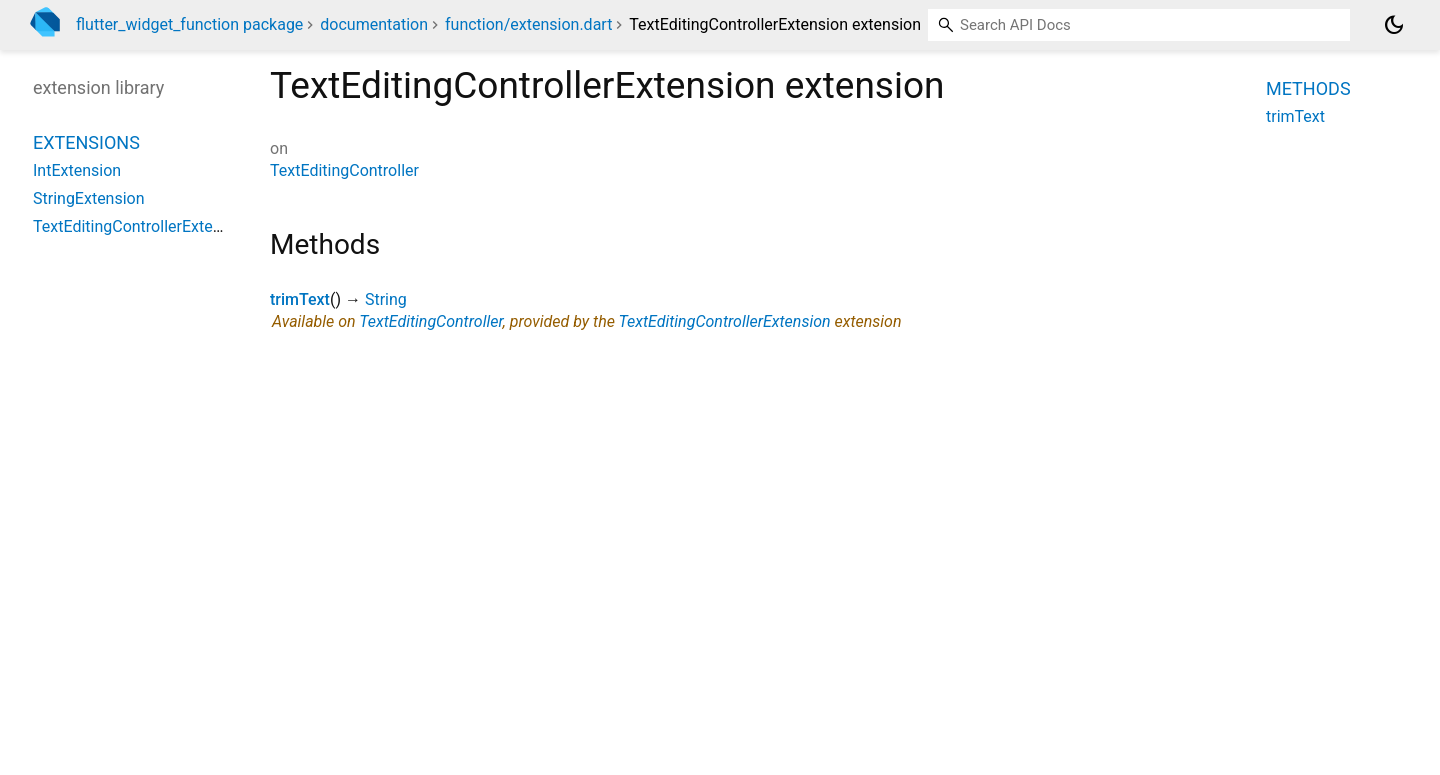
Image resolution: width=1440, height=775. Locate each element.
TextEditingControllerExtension (725, 321)
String (386, 299)
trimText (300, 299)
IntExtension (77, 170)
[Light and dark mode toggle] (1394, 25)
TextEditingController (344, 170)
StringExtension (89, 198)
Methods (1308, 88)
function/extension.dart (528, 24)
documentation (374, 24)
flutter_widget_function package (189, 24)
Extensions (86, 142)
